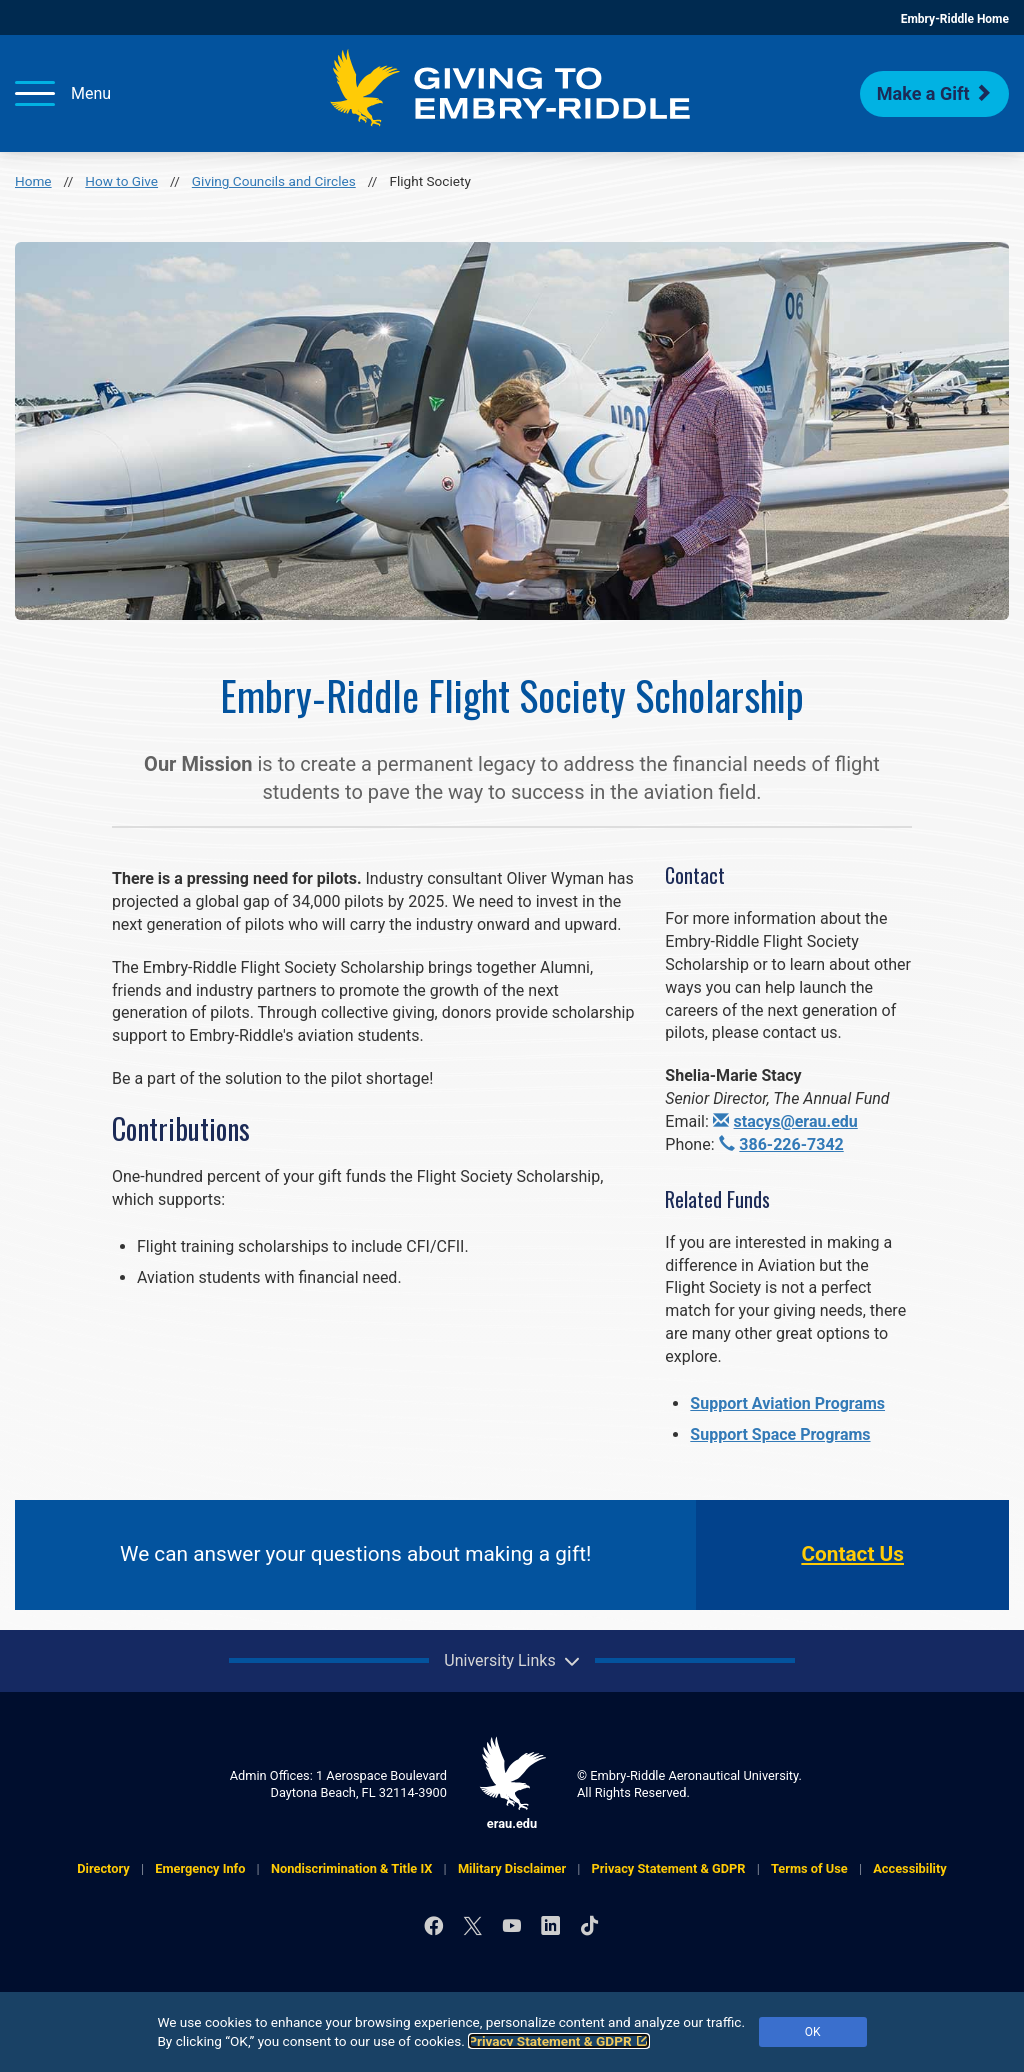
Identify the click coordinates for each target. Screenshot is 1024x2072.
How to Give (121, 181)
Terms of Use (809, 1868)
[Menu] (63, 93)
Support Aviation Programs (787, 1403)
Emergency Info (200, 1868)
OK (813, 2032)
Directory (103, 1868)
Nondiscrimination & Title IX (351, 1868)
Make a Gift (934, 93)
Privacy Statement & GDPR (559, 2041)
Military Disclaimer (512, 1868)
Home (33, 181)
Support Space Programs (780, 1434)
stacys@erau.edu (785, 1121)
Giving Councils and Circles (274, 181)
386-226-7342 (781, 1144)
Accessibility (910, 1868)
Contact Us (852, 1554)
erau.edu (512, 1783)
